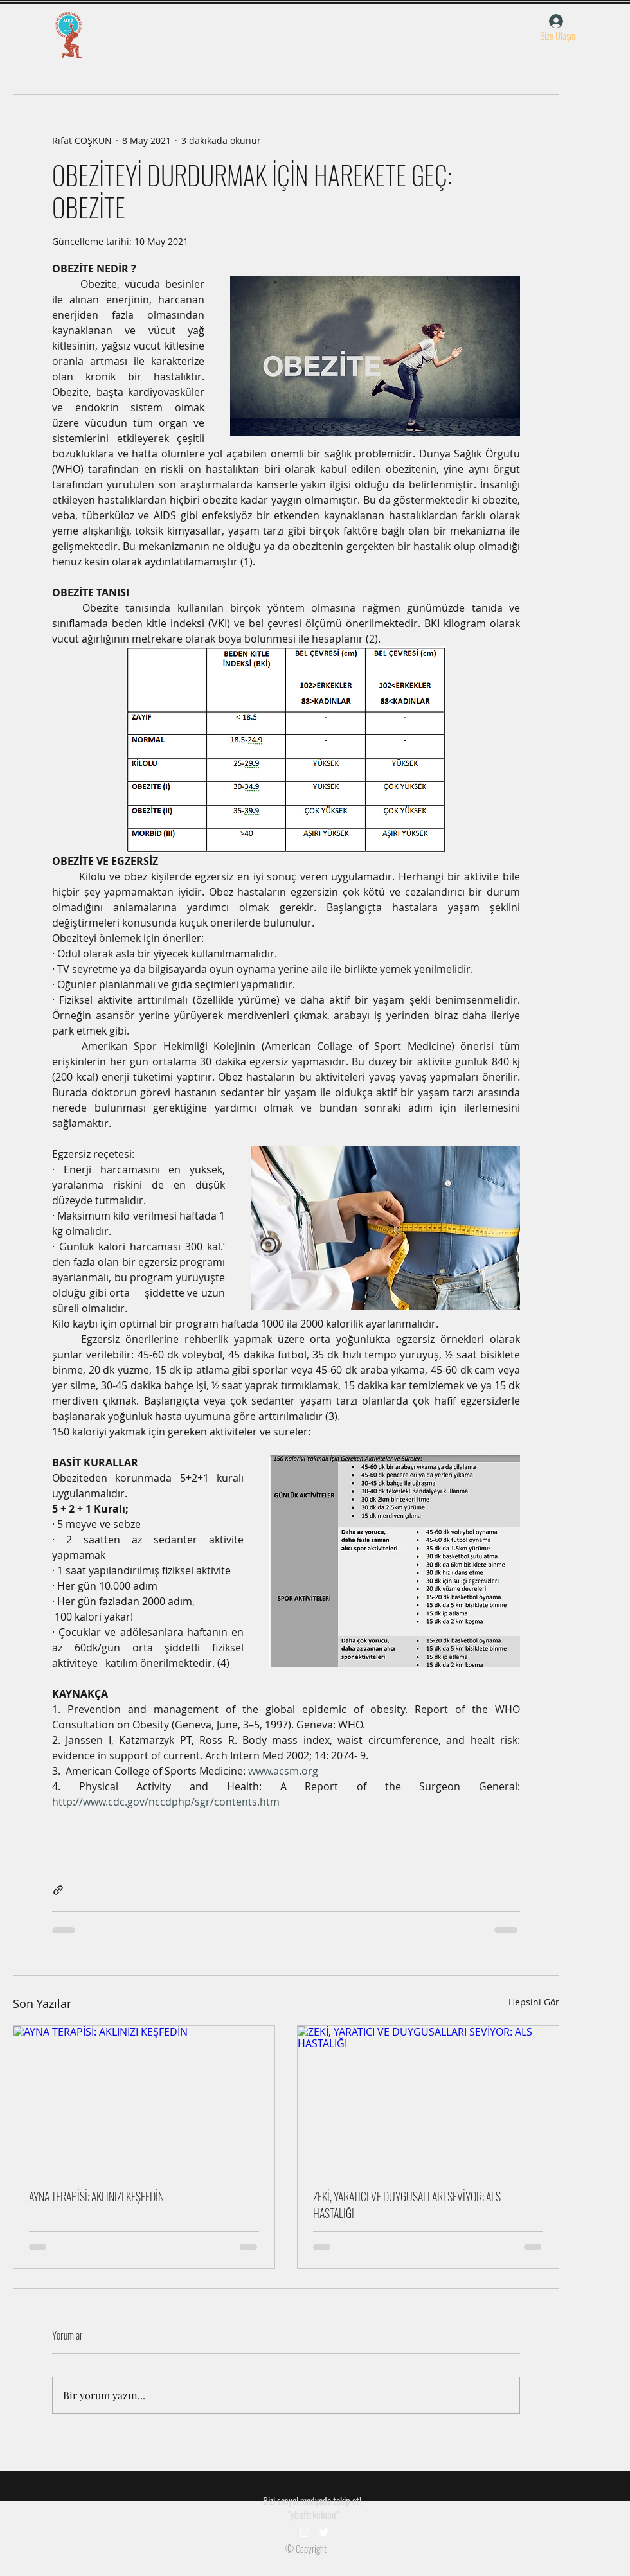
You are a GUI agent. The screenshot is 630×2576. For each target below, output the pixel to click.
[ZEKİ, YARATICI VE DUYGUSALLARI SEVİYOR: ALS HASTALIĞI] (428, 2099)
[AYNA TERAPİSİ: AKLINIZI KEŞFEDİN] (144, 2099)
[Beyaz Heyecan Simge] (324, 2532)
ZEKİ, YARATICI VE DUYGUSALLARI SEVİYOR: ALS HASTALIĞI (407, 2204)
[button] (557, 35)
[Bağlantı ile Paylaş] (58, 1890)
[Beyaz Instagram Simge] (304, 2532)
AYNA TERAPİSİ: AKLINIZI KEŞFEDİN (96, 2196)
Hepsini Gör (534, 2002)
